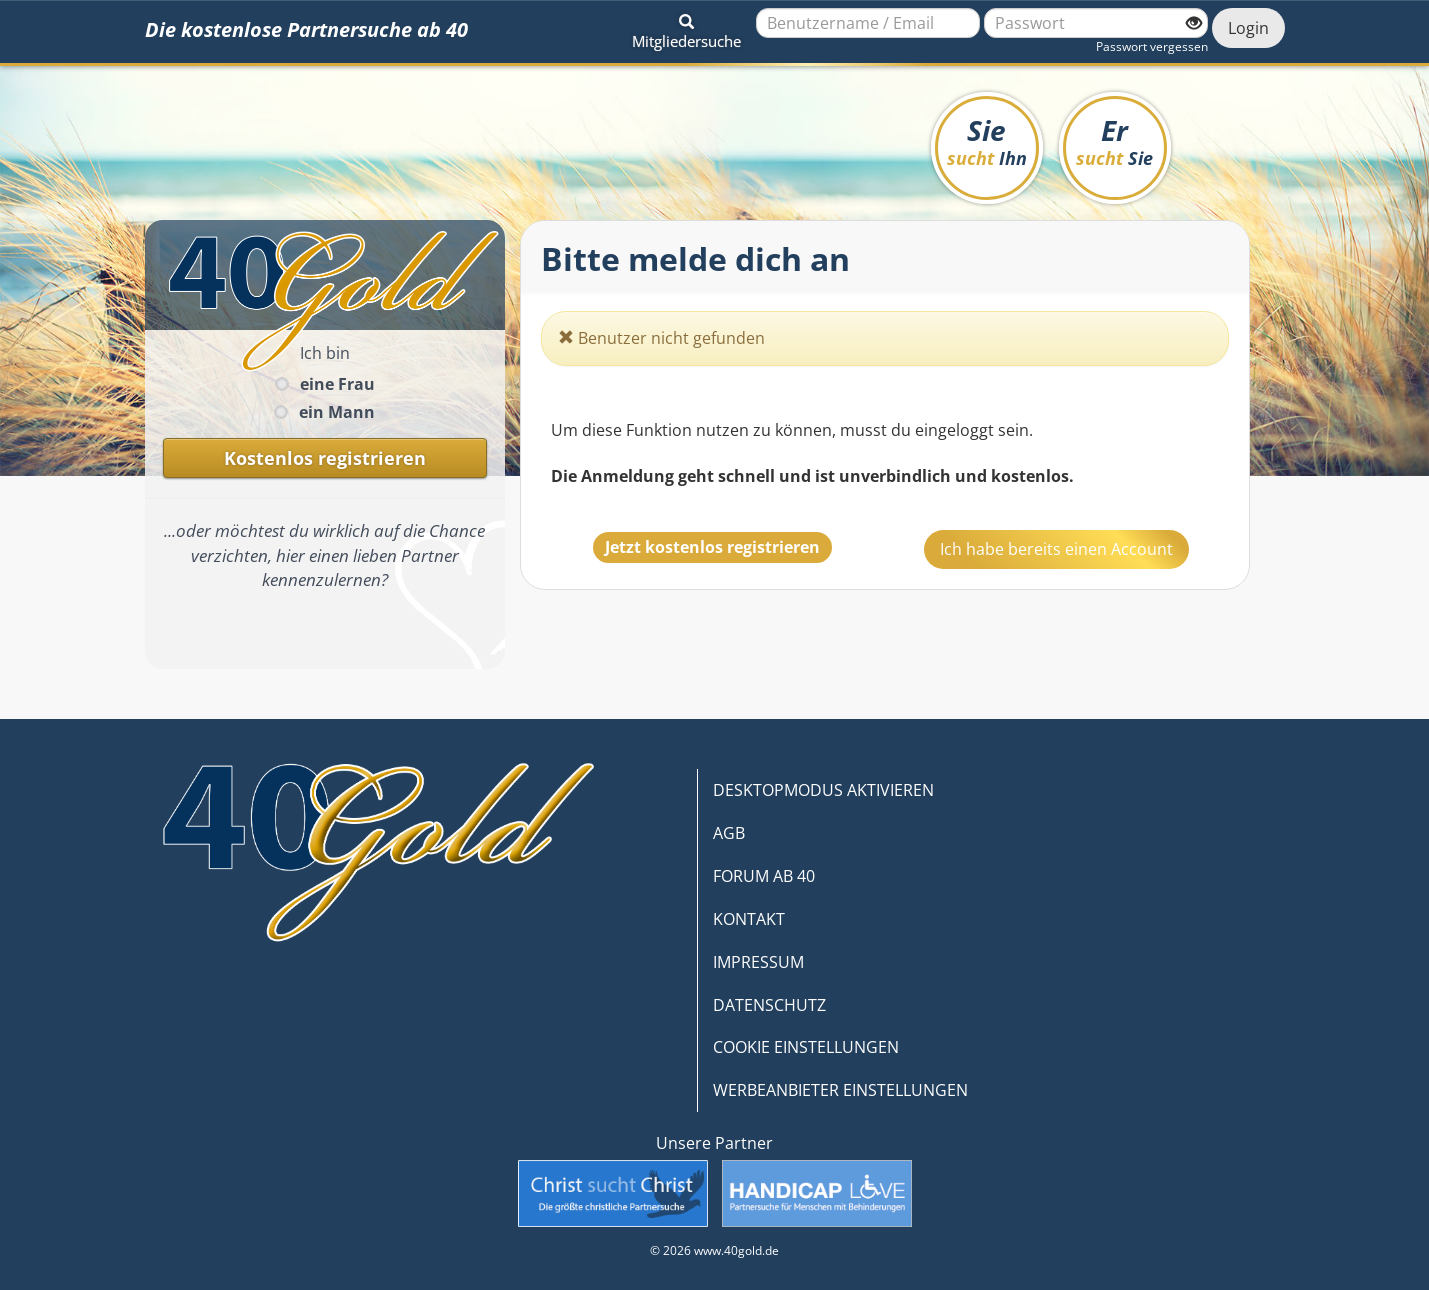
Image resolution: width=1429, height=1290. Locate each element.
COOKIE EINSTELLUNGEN (806, 1047)
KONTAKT (749, 919)
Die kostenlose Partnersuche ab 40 (306, 29)
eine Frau (337, 384)
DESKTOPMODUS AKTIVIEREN (823, 790)
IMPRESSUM (758, 962)
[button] (686, 28)
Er (1114, 140)
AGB (729, 833)
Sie (987, 140)
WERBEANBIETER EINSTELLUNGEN (840, 1090)
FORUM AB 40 (764, 876)
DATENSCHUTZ (769, 1005)
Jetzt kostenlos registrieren (712, 547)
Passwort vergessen (1152, 46)
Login (1248, 28)
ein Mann (337, 412)
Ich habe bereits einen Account (1056, 549)
